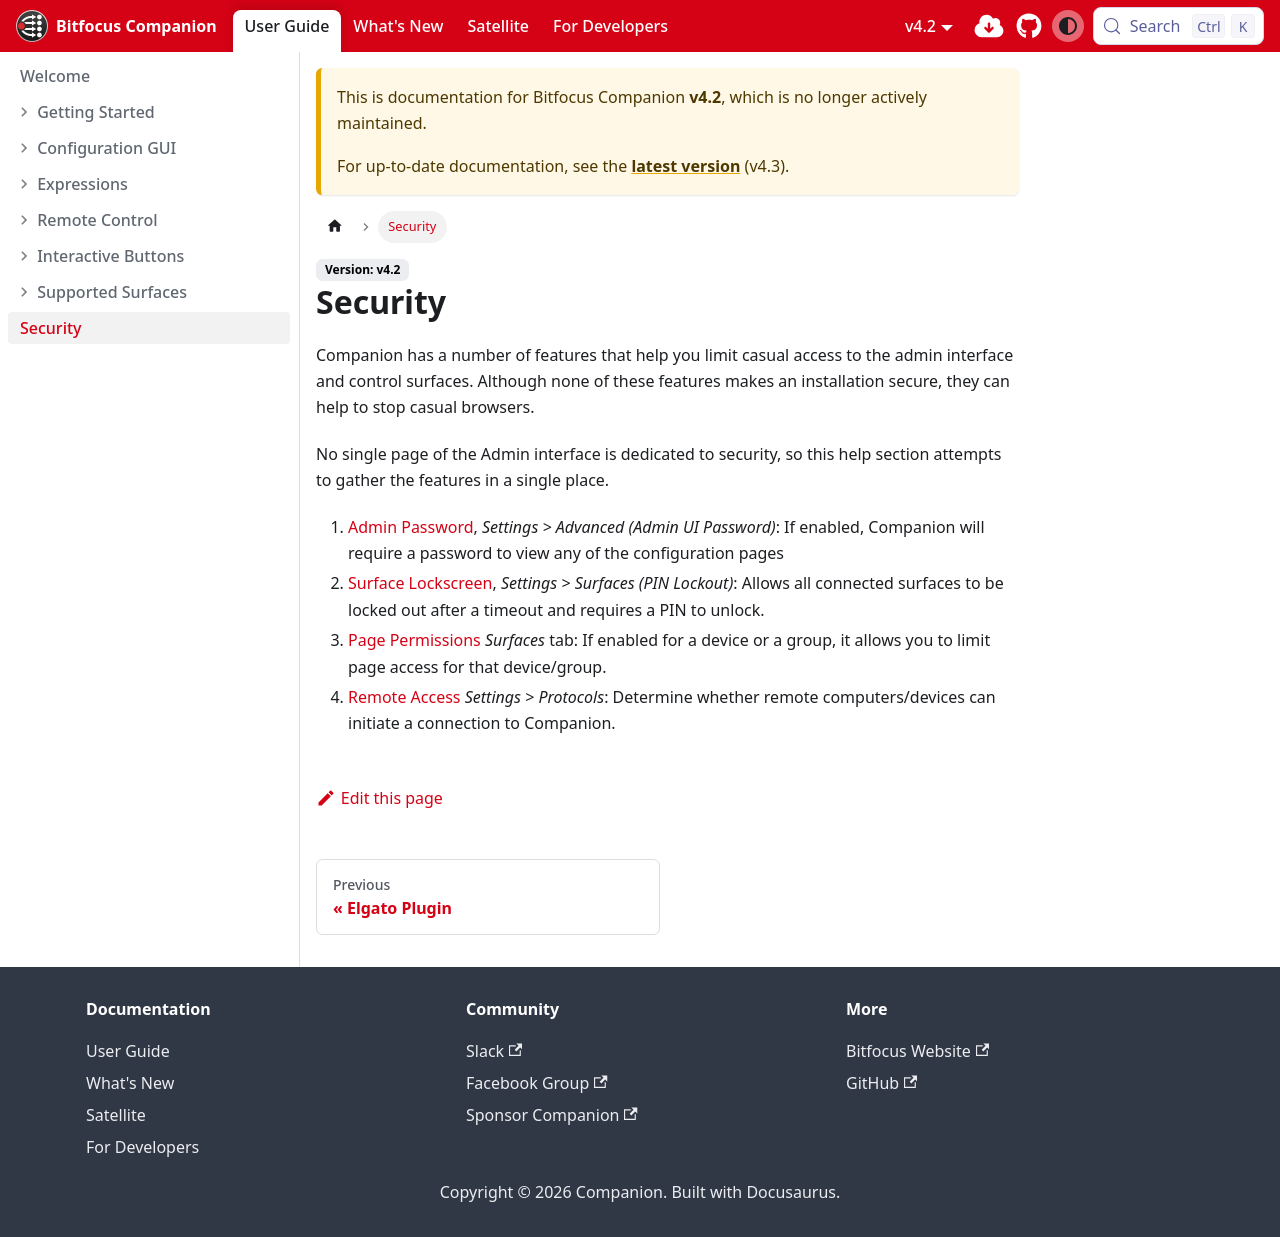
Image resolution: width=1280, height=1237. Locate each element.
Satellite (499, 26)
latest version (685, 166)
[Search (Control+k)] (1178, 26)
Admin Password (411, 527)
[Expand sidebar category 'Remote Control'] (21, 220)
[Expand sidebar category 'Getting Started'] (21, 112)
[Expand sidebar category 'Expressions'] (21, 184)
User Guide (287, 26)
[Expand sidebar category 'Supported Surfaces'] (21, 292)
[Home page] (335, 226)
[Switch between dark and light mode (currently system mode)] (1068, 26)
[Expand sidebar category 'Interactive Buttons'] (21, 256)
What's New (398, 26)
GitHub (881, 1083)
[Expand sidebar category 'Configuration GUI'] (21, 148)
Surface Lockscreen (420, 583)
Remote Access (404, 697)
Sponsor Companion (552, 1115)
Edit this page (379, 798)
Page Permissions (414, 640)
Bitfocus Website (917, 1051)
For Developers (610, 26)
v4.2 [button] (920, 26)
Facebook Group (537, 1083)
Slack (494, 1051)
